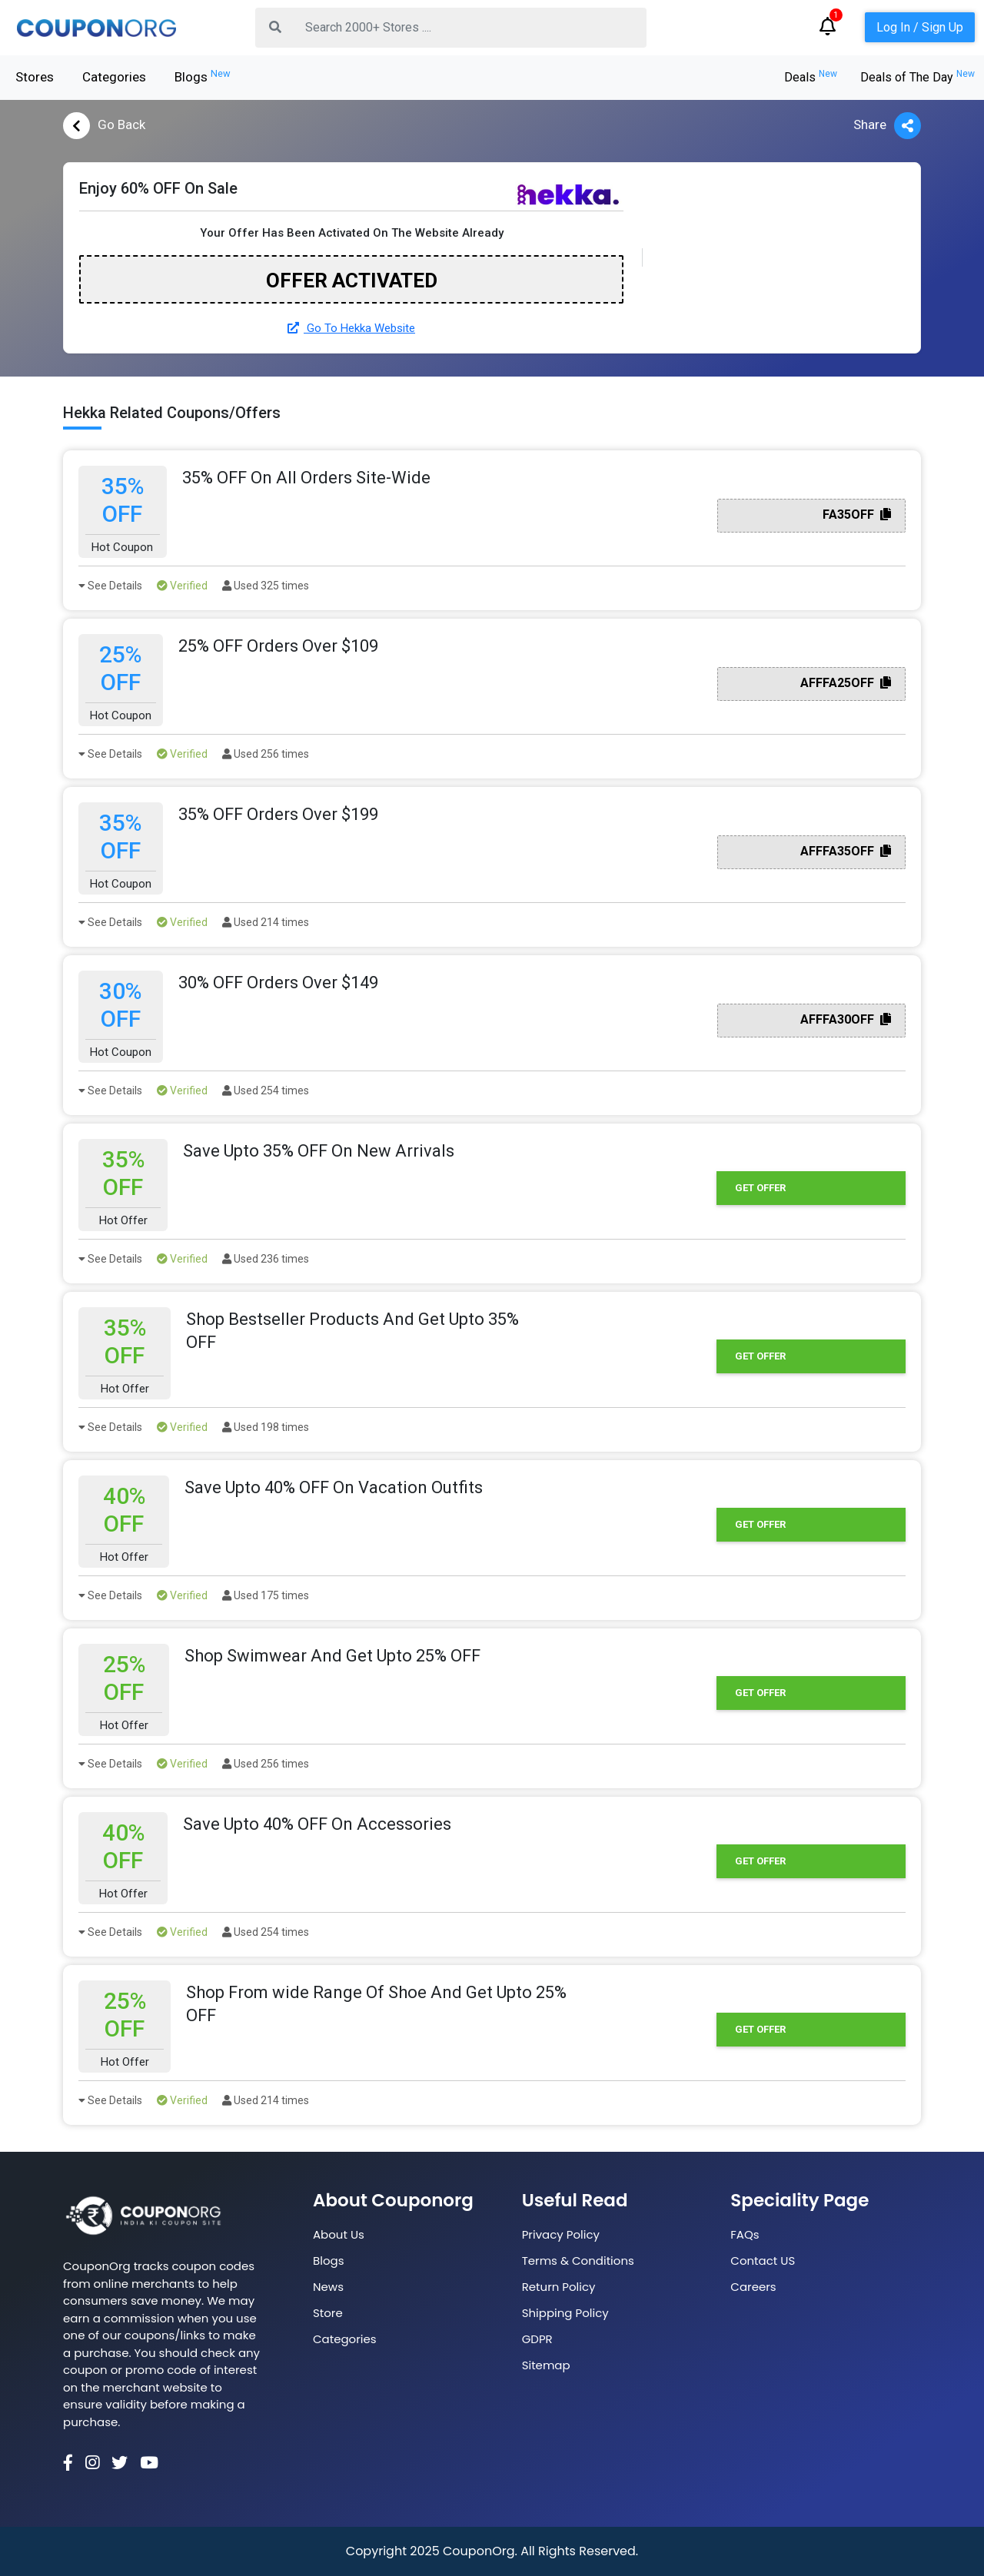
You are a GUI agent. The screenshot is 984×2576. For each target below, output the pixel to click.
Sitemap (546, 2365)
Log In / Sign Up (919, 27)
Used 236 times (265, 1259)
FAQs (744, 2234)
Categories (114, 77)
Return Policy (559, 2287)
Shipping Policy (565, 2313)
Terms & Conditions (578, 2260)
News (328, 2287)
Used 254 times (265, 1090)
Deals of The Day (917, 77)
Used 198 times (265, 1427)
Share (887, 125)
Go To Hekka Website (351, 328)
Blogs (203, 76)
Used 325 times (265, 585)
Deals (810, 77)
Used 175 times (265, 1595)
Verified (182, 585)
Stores (34, 77)
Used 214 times (265, 922)
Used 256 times (265, 754)
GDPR (537, 2339)
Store (328, 2313)
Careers (753, 2287)
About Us (338, 2234)
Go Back (104, 125)
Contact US (762, 2260)
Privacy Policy (561, 2234)
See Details (110, 585)
